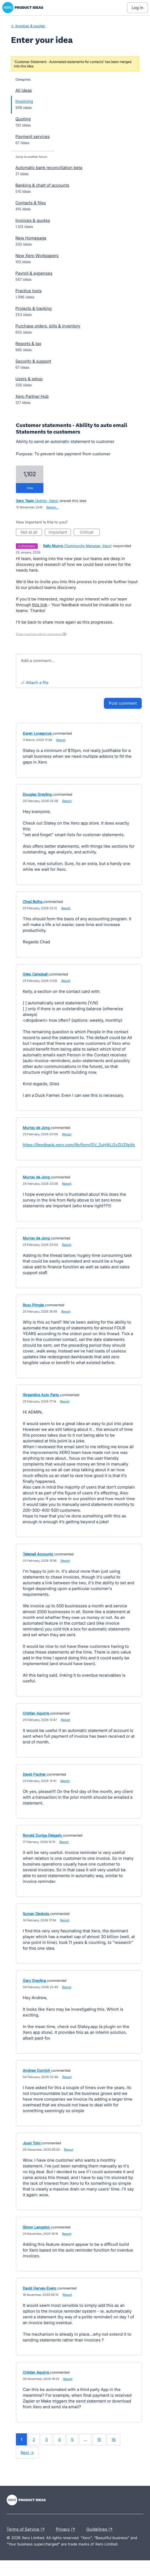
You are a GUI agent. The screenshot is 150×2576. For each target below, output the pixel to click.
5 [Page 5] (72, 2439)
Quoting (23, 119)
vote (30, 488)
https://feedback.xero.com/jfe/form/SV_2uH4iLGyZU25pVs (79, 1144)
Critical (90, 533)
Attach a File (37, 682)
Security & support (33, 361)
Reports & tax (28, 343)
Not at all (31, 533)
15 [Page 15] (99, 2439)
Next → (27, 2452)
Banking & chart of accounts (42, 185)
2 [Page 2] (34, 2439)
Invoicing (24, 101)
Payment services (32, 136)
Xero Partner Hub (32, 396)
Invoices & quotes (32, 220)
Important (60, 533)
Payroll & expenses (33, 273)
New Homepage (30, 238)
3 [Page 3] (46, 2439)
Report (61, 740)
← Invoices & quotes (28, 26)
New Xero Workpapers (37, 255)
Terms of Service (27, 2529)
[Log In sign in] (137, 7)
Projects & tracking (33, 308)
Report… (52, 507)
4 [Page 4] (59, 2439)
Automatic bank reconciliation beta (48, 167)
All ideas (23, 90)
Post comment (123, 703)
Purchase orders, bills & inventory (47, 326)
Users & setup (29, 378)
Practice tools (28, 290)
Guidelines (100, 2529)
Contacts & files (30, 202)
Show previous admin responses (41, 634)
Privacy (66, 2529)
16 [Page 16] (114, 2439)
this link (39, 604)
